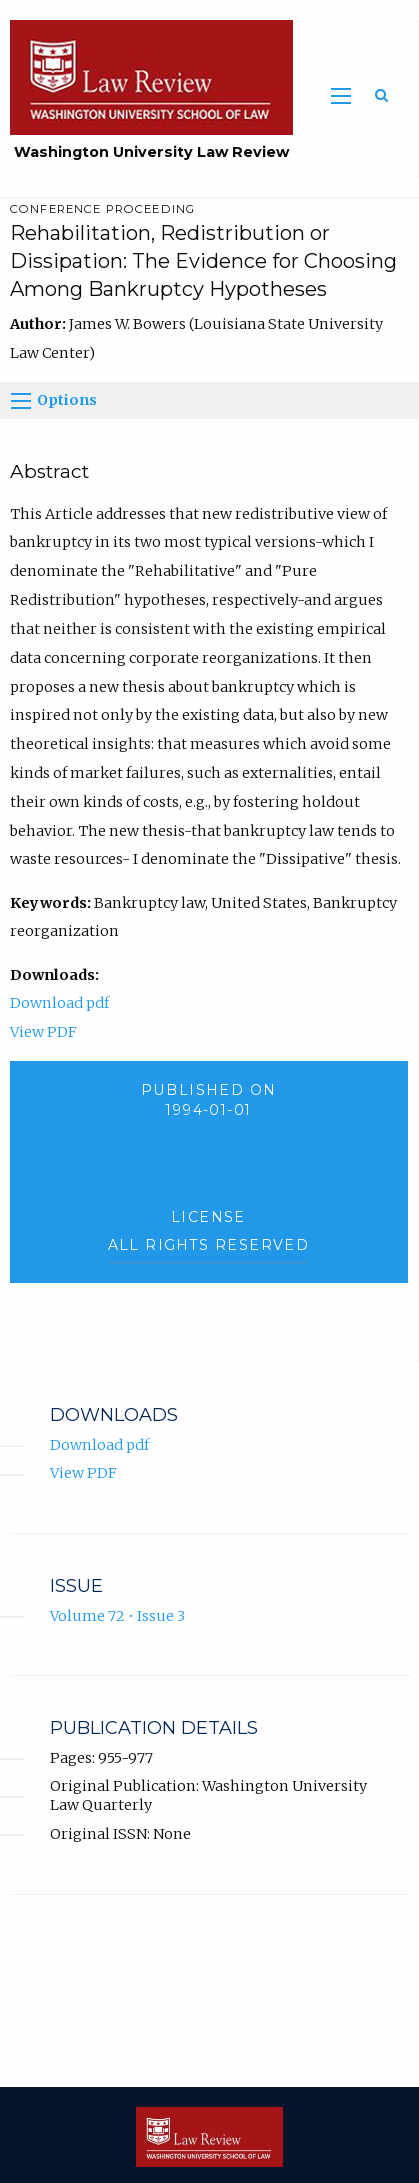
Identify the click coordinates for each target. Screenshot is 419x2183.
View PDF (43, 1032)
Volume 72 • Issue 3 (117, 1616)
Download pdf (59, 1003)
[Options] (21, 401)
